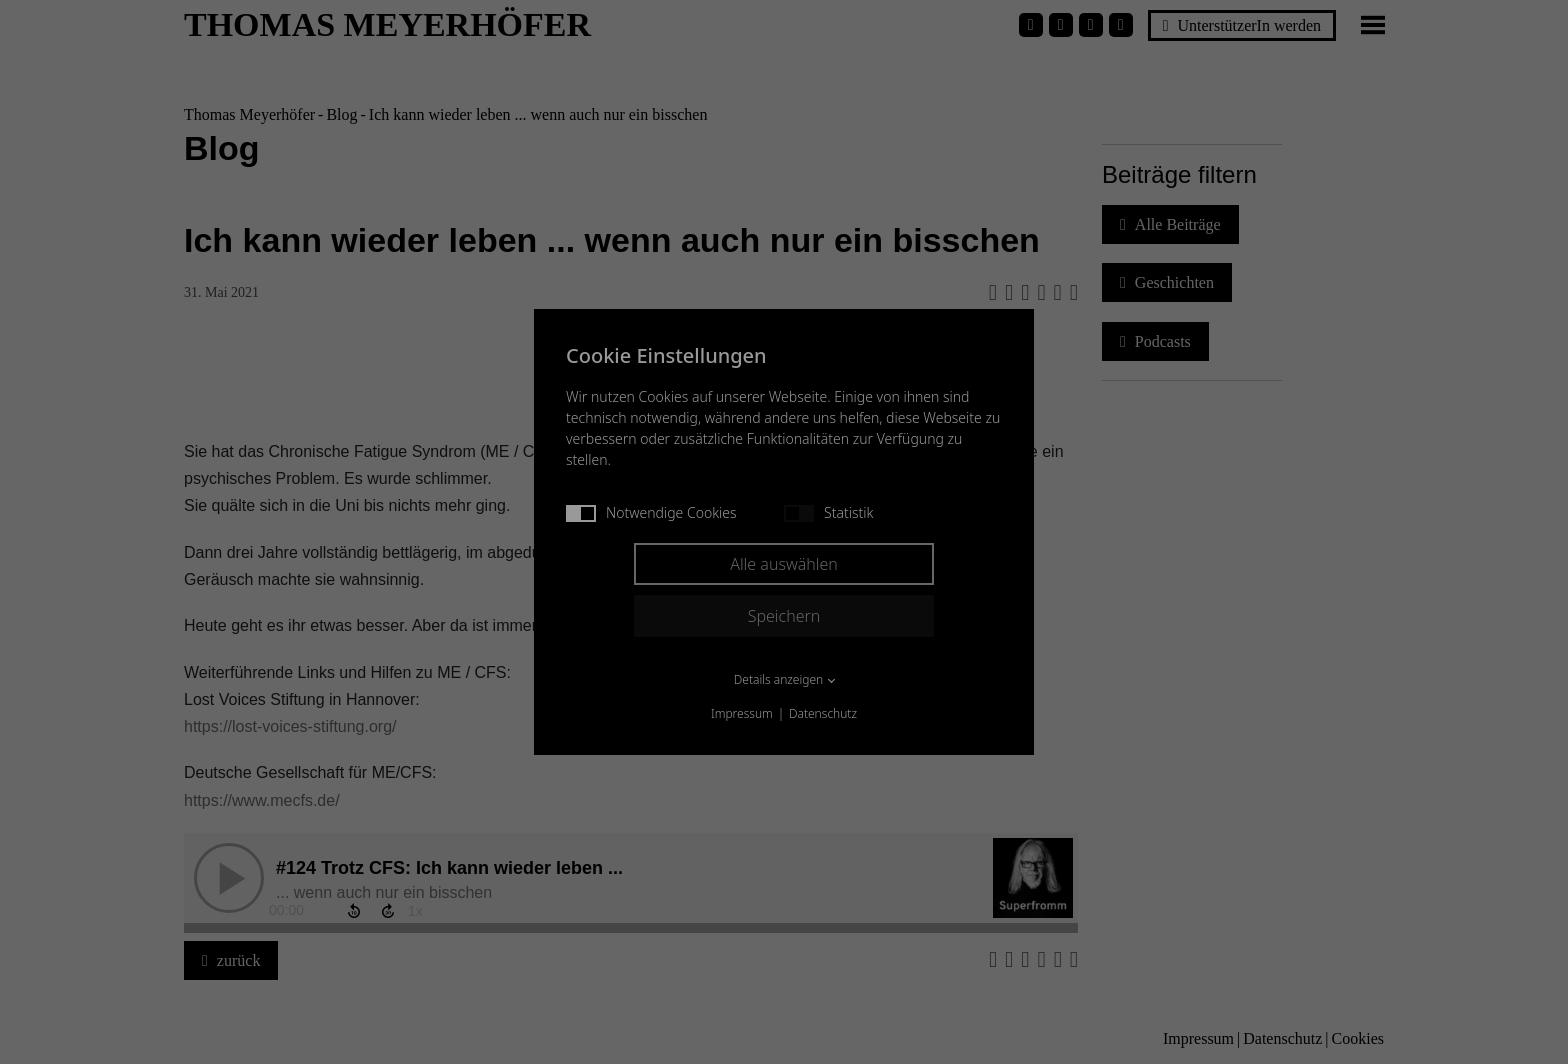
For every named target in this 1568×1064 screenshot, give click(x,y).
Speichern (784, 616)
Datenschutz (823, 713)
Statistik (828, 512)
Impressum (742, 713)
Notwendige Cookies (651, 512)
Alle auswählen (784, 564)
